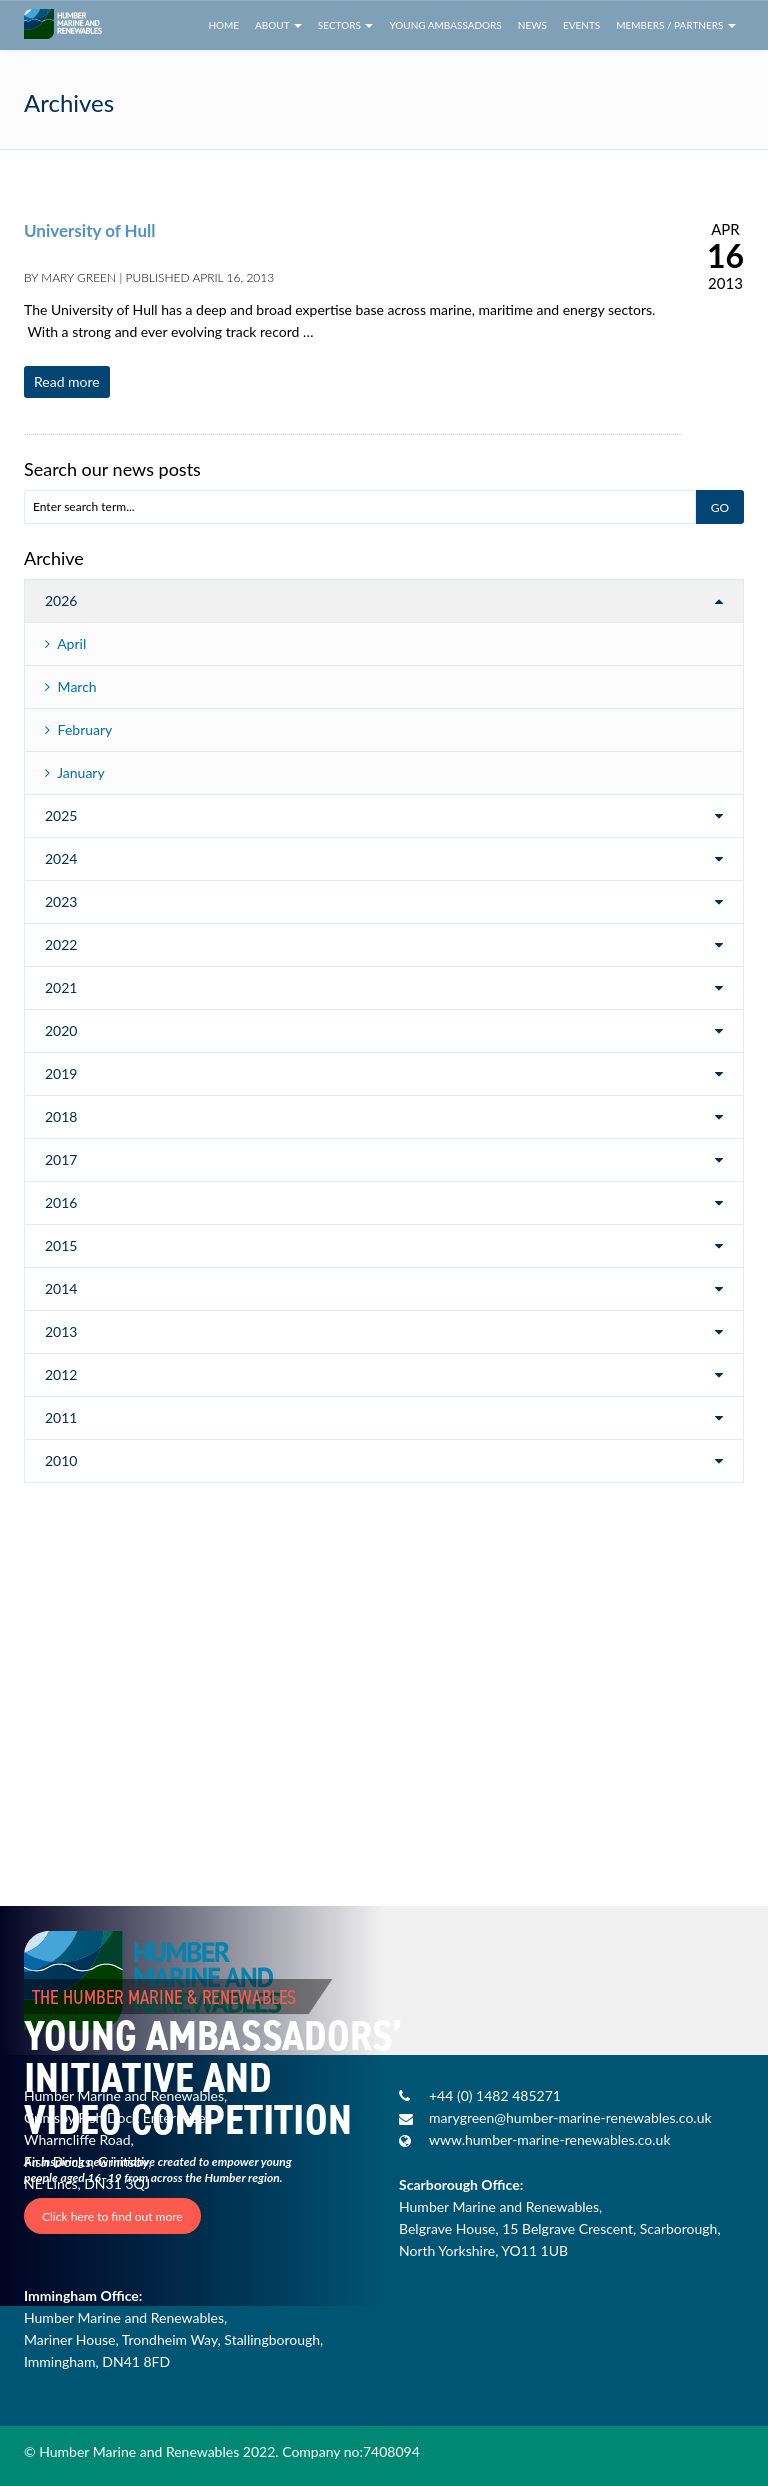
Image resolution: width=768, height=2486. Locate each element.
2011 (61, 1417)
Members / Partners (676, 25)
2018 (61, 1116)
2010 (61, 1460)
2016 (61, 1202)
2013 (61, 1331)
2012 (61, 1374)
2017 (61, 1159)
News (532, 25)
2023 (61, 901)
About (278, 25)
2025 (61, 815)
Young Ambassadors (445, 25)
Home (223, 25)
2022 (61, 944)
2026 (61, 600)
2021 (61, 987)
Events (581, 25)
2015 (61, 1245)
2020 (61, 1030)
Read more (67, 381)
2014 (61, 1288)
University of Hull (90, 230)
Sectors (346, 25)
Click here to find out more (112, 2216)
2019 (61, 1073)
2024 (61, 858)
